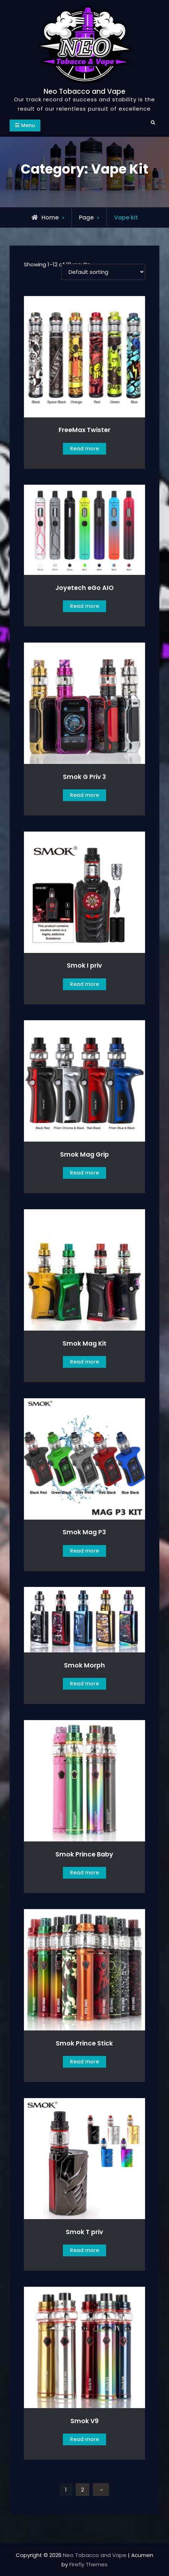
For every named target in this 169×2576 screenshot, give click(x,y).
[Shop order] (103, 272)
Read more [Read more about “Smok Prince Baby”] (84, 1872)
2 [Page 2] (82, 2489)
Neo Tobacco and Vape (84, 91)
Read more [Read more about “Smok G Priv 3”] (84, 795)
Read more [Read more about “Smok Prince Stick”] (84, 2061)
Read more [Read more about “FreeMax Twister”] (84, 448)
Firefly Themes (88, 2564)
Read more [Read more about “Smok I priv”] (84, 984)
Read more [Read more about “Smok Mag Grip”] (84, 1172)
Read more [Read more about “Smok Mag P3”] (84, 1550)
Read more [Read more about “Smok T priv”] (84, 2250)
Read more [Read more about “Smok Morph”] (84, 1683)
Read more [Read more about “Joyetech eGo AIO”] (84, 606)
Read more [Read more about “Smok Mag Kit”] (84, 1361)
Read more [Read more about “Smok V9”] (84, 2439)
